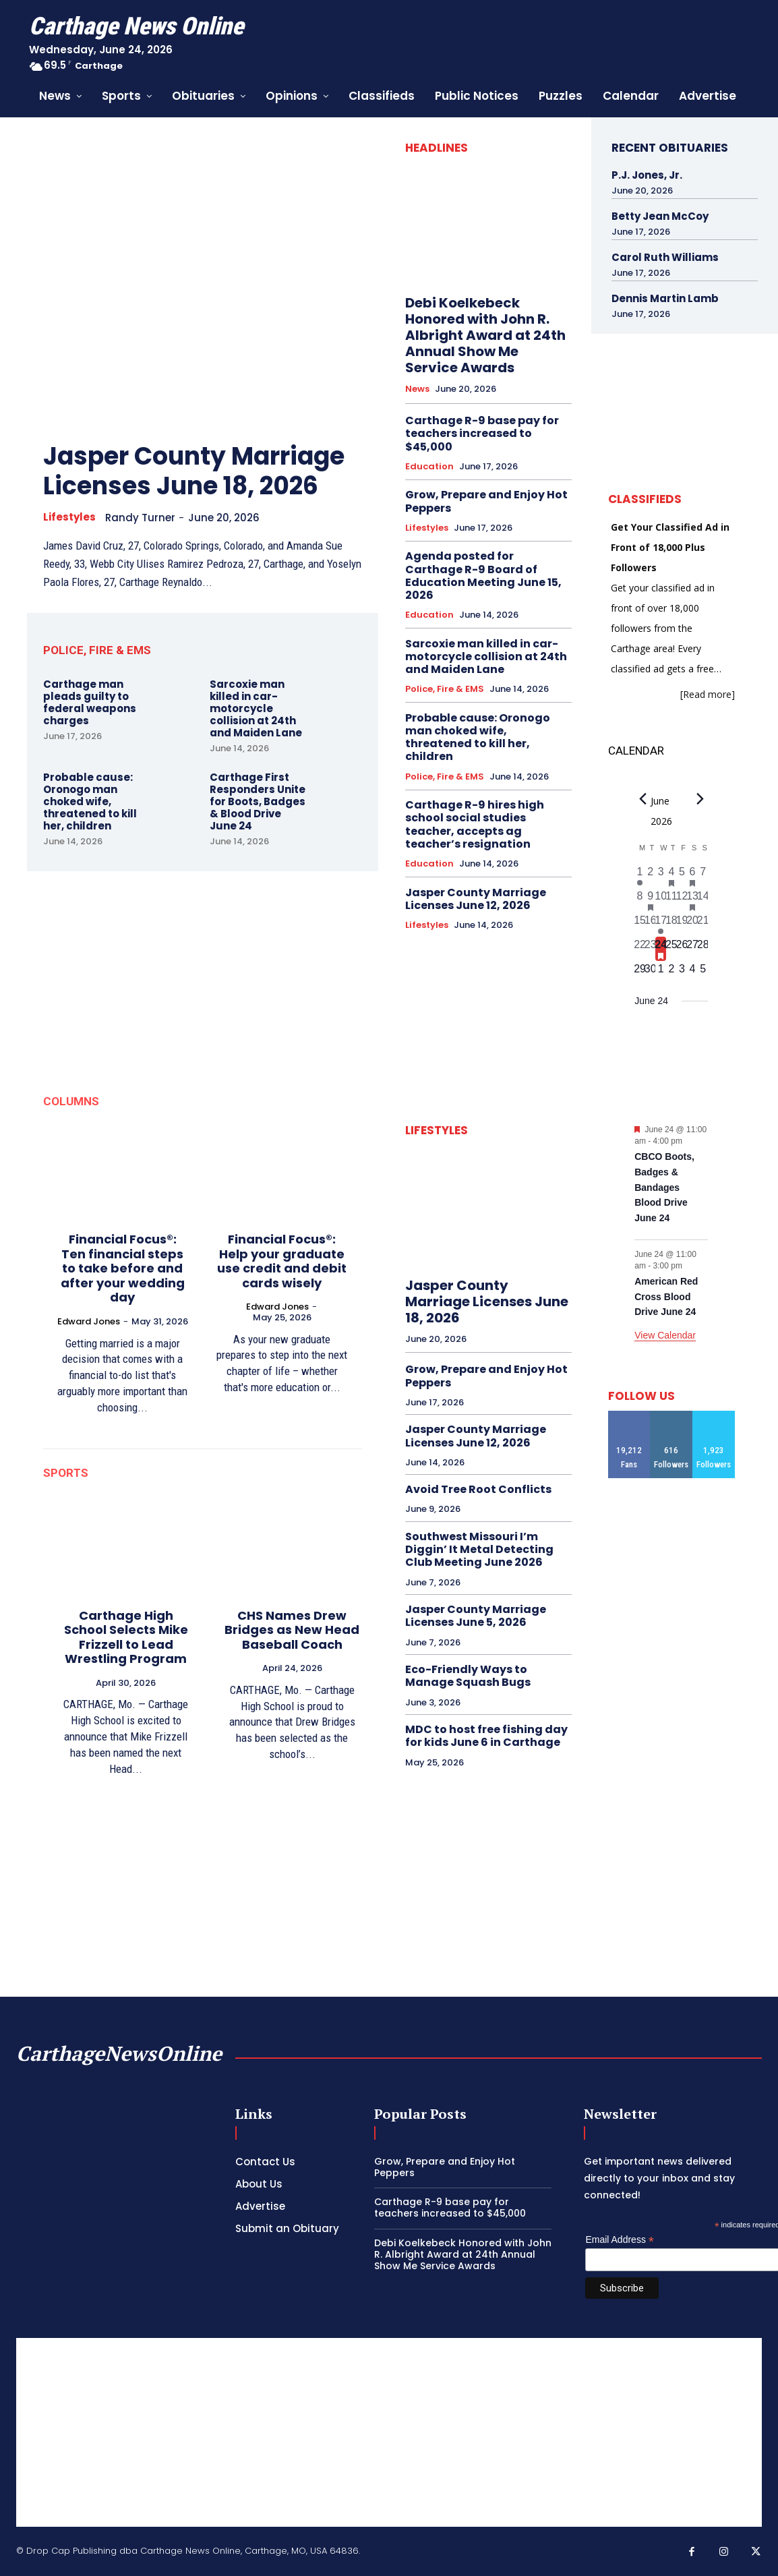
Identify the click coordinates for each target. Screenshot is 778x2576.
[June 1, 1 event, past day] (639, 876)
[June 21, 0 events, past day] (703, 924)
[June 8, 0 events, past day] (639, 900)
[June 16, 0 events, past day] (650, 924)
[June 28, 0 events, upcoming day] (703, 949)
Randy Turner (140, 517)
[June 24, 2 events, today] (660, 949)
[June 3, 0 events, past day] (660, 876)
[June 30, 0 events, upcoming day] (650, 973)
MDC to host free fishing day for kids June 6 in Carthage (486, 1736)
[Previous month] (642, 799)
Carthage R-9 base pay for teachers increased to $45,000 (482, 433)
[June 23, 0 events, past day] (650, 949)
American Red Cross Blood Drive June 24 (666, 1296)
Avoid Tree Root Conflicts (478, 1489)
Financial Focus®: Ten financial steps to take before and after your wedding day (123, 1268)
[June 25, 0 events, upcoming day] (671, 949)
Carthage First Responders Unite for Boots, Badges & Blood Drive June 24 (257, 801)
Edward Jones (88, 1321)
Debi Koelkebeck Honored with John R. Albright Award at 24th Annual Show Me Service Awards (485, 335)
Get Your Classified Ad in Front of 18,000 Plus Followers (670, 547)
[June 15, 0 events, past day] (639, 924)
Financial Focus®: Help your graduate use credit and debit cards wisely (282, 1261)
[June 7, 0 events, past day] (703, 876)
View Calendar (665, 1335)
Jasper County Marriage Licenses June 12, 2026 (475, 899)
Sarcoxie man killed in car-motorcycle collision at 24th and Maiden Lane (256, 708)
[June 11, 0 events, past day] (671, 900)
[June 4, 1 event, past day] (671, 876)
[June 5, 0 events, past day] (682, 876)
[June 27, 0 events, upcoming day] (692, 949)
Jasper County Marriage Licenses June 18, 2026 (194, 470)
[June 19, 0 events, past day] (682, 924)
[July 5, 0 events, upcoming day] (703, 973)
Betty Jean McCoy (660, 216)
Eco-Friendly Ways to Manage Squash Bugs (468, 1676)
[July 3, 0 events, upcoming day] (682, 973)
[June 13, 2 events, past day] (692, 900)
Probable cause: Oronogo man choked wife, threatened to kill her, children (90, 801)
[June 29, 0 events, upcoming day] (639, 973)
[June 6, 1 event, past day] (692, 876)
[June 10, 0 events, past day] (660, 900)
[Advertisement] (389, 2432)
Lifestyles (69, 517)
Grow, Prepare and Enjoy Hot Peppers (486, 501)
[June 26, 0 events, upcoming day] (682, 949)
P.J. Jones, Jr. (646, 175)
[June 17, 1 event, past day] (660, 924)
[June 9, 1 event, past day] (650, 900)
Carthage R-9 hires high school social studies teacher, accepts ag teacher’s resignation (474, 824)
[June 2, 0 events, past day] (650, 876)
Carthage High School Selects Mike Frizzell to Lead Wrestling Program (126, 1637)
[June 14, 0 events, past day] (703, 900)
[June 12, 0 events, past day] (682, 900)
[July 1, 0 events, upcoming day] (660, 973)
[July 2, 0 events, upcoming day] (671, 973)
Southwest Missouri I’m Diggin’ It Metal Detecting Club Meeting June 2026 (479, 1549)
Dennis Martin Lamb (665, 298)
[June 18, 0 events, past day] (671, 924)
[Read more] (707, 694)
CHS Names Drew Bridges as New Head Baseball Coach (292, 1630)
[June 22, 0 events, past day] (639, 949)
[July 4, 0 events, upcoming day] (692, 973)
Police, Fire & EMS (444, 689)
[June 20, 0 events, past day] (692, 924)
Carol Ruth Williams (665, 257)
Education (429, 466)
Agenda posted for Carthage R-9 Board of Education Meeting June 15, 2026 (483, 575)
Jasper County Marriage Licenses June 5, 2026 (475, 1616)
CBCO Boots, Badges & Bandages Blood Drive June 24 (664, 1187)
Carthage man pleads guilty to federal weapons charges (89, 702)
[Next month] (700, 799)
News (417, 389)
